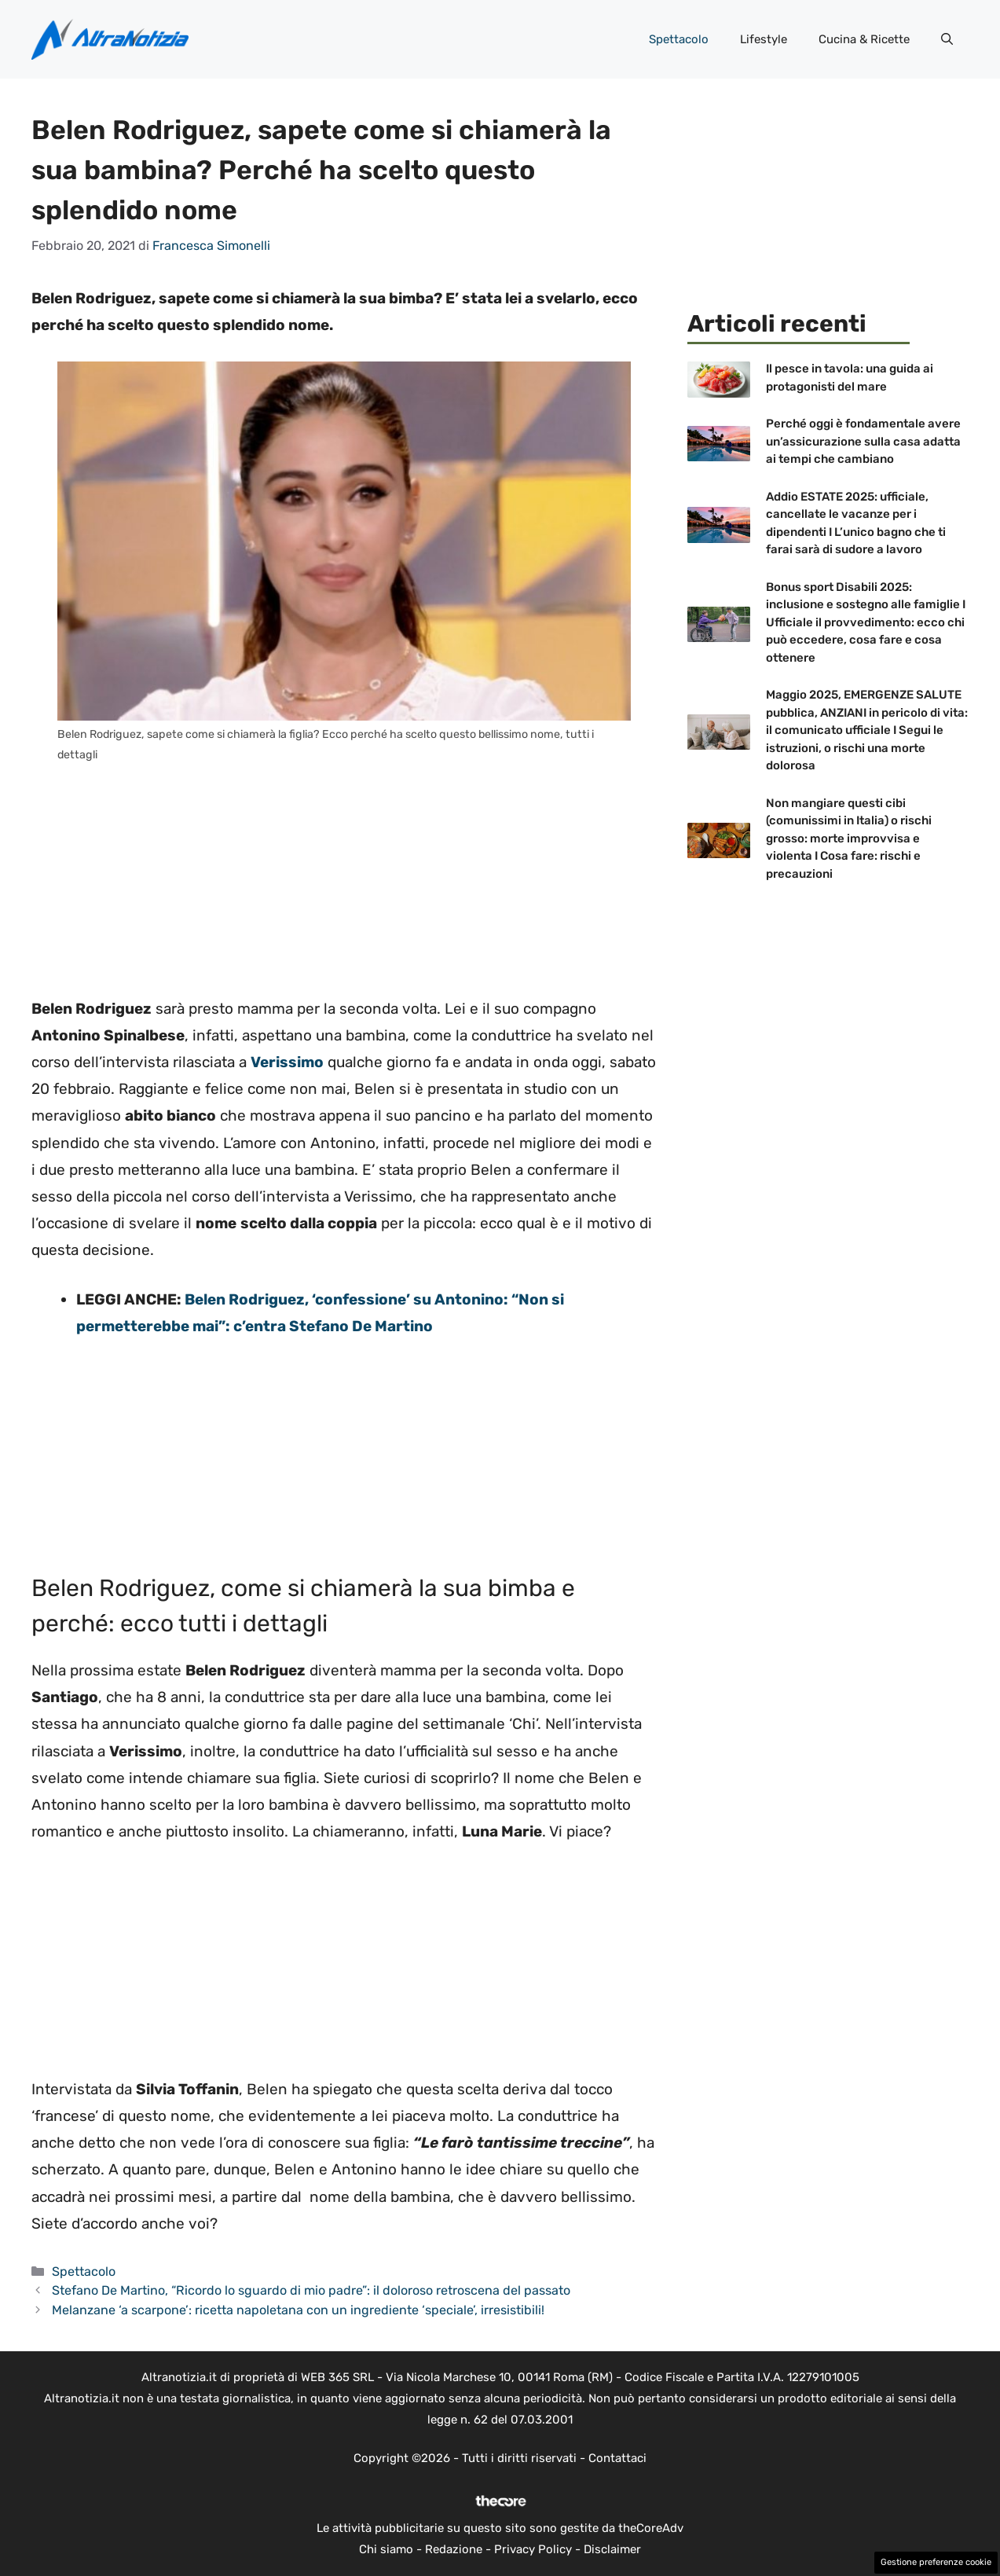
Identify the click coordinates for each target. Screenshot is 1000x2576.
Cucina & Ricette (864, 39)
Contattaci (617, 2458)
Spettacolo (679, 39)
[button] (947, 39)
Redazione (453, 2549)
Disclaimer (612, 2549)
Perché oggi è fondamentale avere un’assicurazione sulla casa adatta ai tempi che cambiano (863, 441)
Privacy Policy (533, 2549)
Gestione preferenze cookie (936, 2562)
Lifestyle (763, 39)
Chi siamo (386, 2549)
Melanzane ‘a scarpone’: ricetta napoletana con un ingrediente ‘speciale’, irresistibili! (298, 2310)
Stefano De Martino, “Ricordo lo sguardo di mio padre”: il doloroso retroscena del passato (311, 2290)
